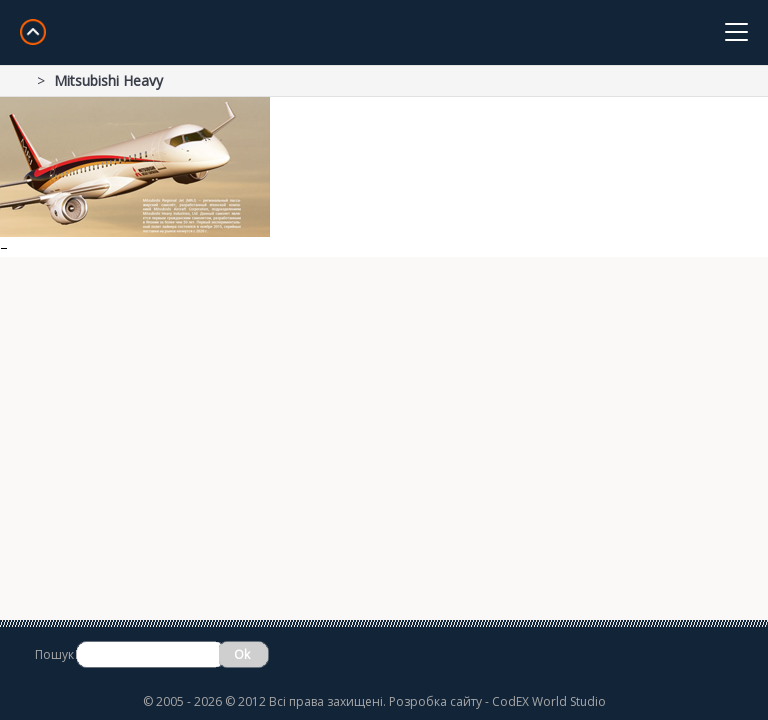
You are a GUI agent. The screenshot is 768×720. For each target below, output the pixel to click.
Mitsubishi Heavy (108, 80)
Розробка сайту (435, 701)
